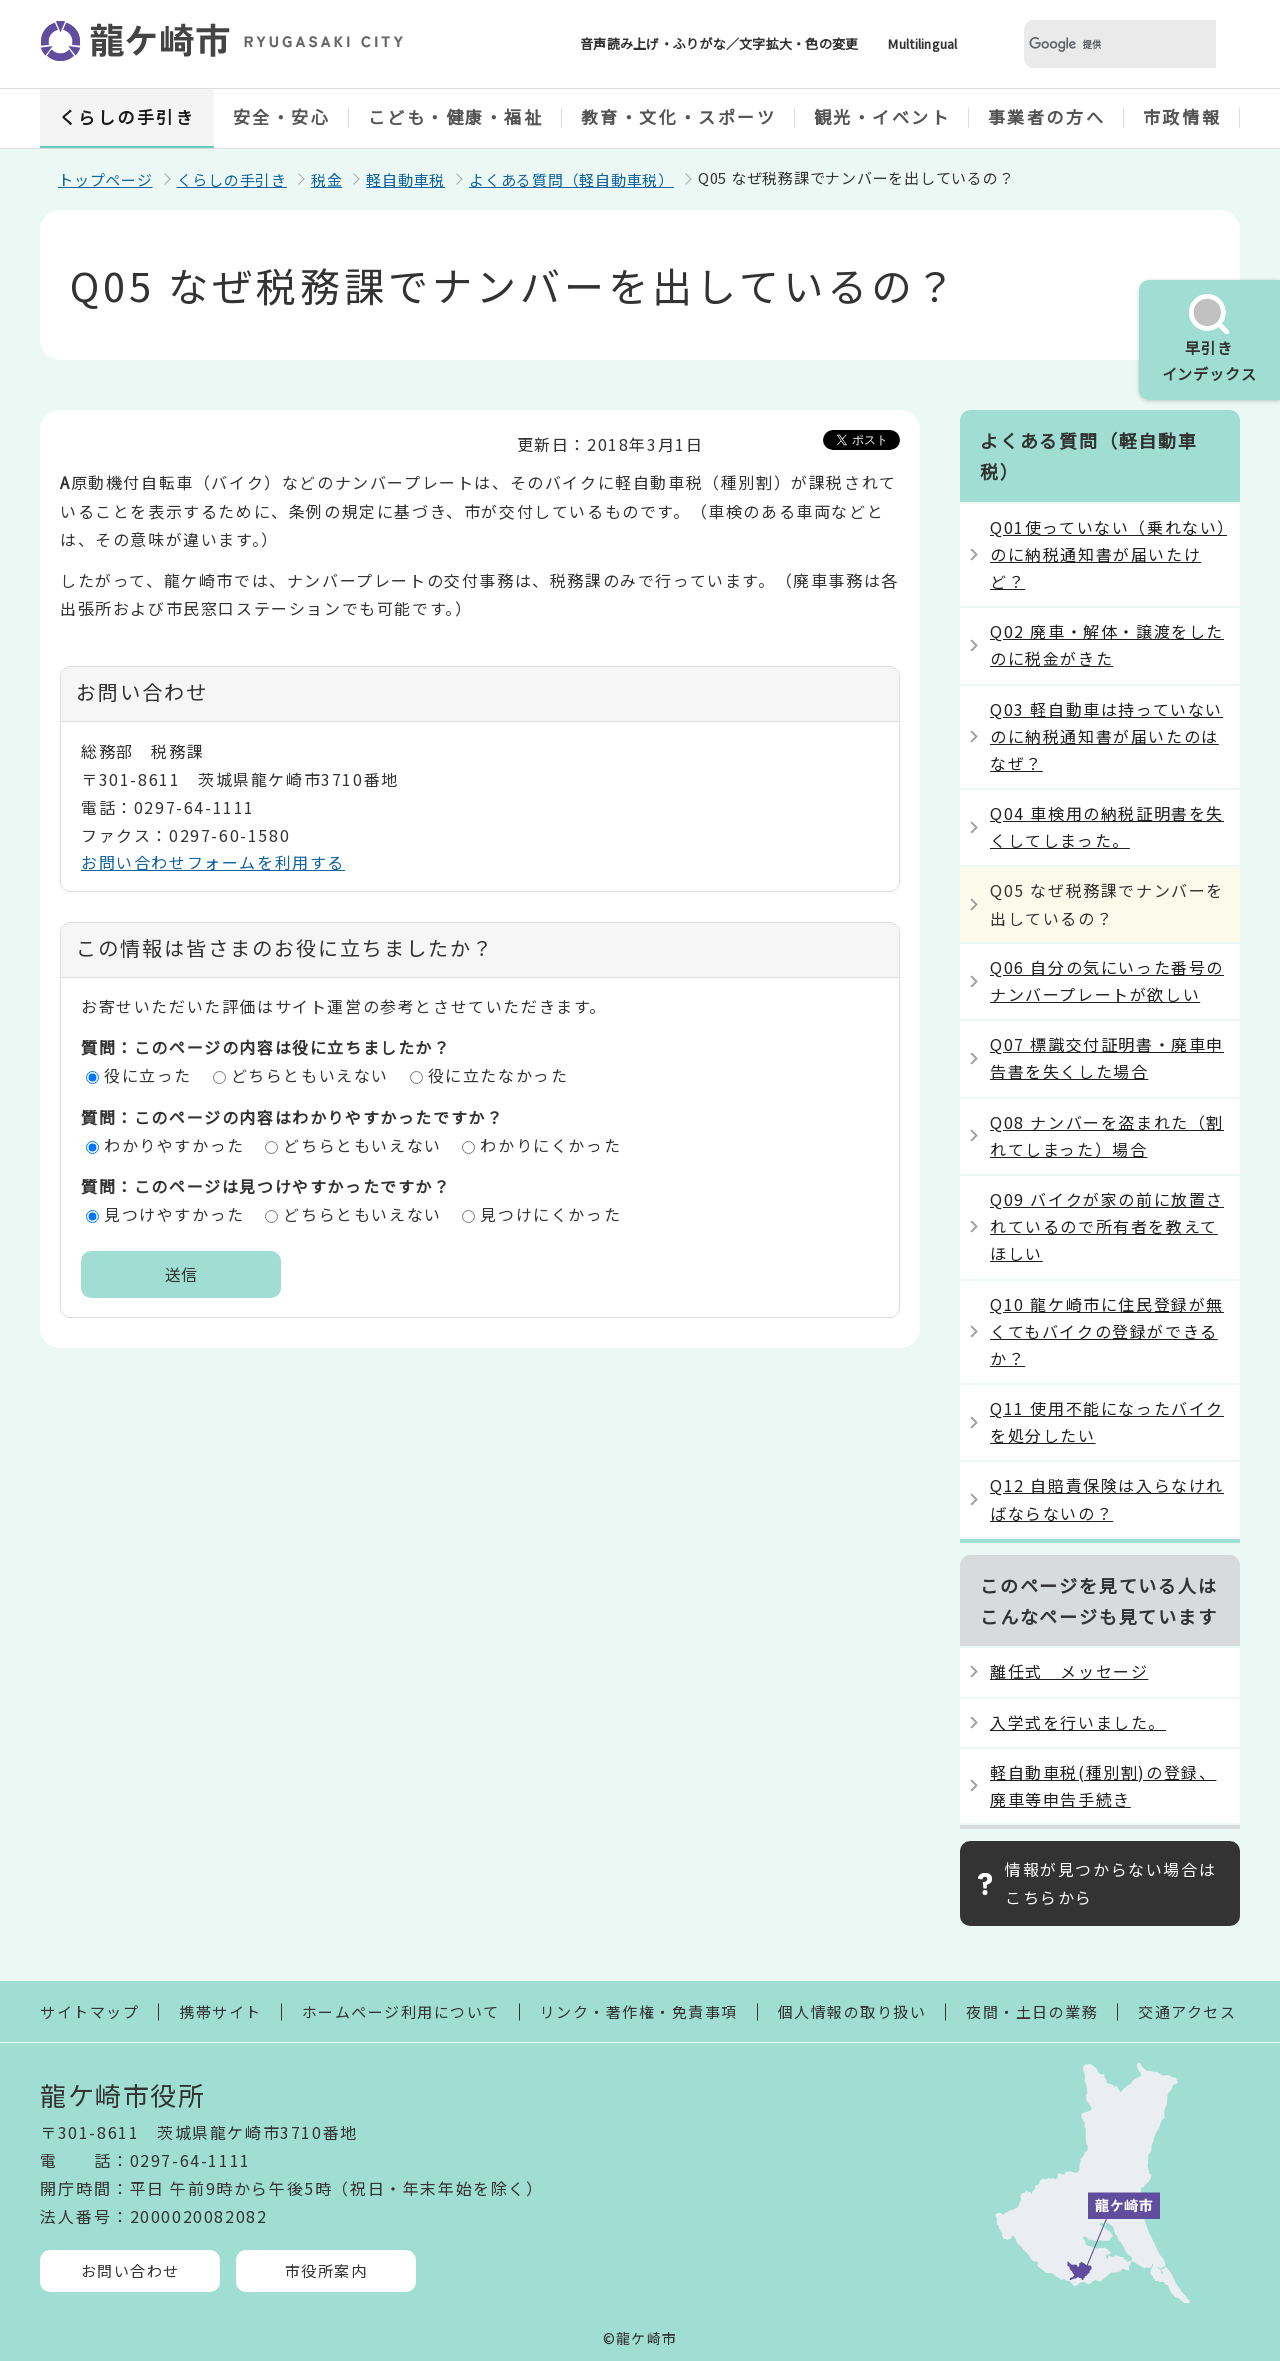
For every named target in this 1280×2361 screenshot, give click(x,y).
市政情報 (1182, 116)
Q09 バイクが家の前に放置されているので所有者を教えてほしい (1107, 1226)
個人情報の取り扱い (852, 2011)
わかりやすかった (174, 1145)
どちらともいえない (310, 1075)
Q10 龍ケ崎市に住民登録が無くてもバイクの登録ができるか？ (1107, 1331)
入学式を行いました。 (1078, 1722)
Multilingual (922, 43)
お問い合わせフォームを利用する (213, 862)
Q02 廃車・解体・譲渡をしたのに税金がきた (1107, 644)
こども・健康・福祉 (456, 116)
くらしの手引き (127, 116)
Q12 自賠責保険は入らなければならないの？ (1107, 1498)
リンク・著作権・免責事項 (639, 2011)
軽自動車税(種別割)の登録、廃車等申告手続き (1103, 1785)
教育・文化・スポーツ (679, 116)
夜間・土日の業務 (1032, 2011)
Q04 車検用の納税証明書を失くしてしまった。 (1107, 826)
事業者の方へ (1046, 116)
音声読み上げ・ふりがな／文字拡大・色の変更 (719, 43)
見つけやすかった (174, 1214)
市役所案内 (326, 2270)
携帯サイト (220, 2011)
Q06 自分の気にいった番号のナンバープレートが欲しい (1107, 980)
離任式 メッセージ (1069, 1671)
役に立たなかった (498, 1075)
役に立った (148, 1075)
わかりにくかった (550, 1145)
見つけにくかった (550, 1214)
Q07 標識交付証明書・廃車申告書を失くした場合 (1107, 1057)
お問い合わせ (130, 2270)
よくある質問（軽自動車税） (571, 179)
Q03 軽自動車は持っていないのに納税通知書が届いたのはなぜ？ (1106, 736)
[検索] (1096, 44)
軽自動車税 (405, 179)
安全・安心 (282, 116)
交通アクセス (1187, 2011)
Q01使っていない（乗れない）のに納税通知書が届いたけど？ (1108, 554)
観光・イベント (882, 116)
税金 (327, 179)
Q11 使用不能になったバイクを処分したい (1107, 1421)
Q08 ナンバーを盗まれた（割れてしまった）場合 (1107, 1135)
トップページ (105, 179)
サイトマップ (89, 2011)
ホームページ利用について (401, 2011)
